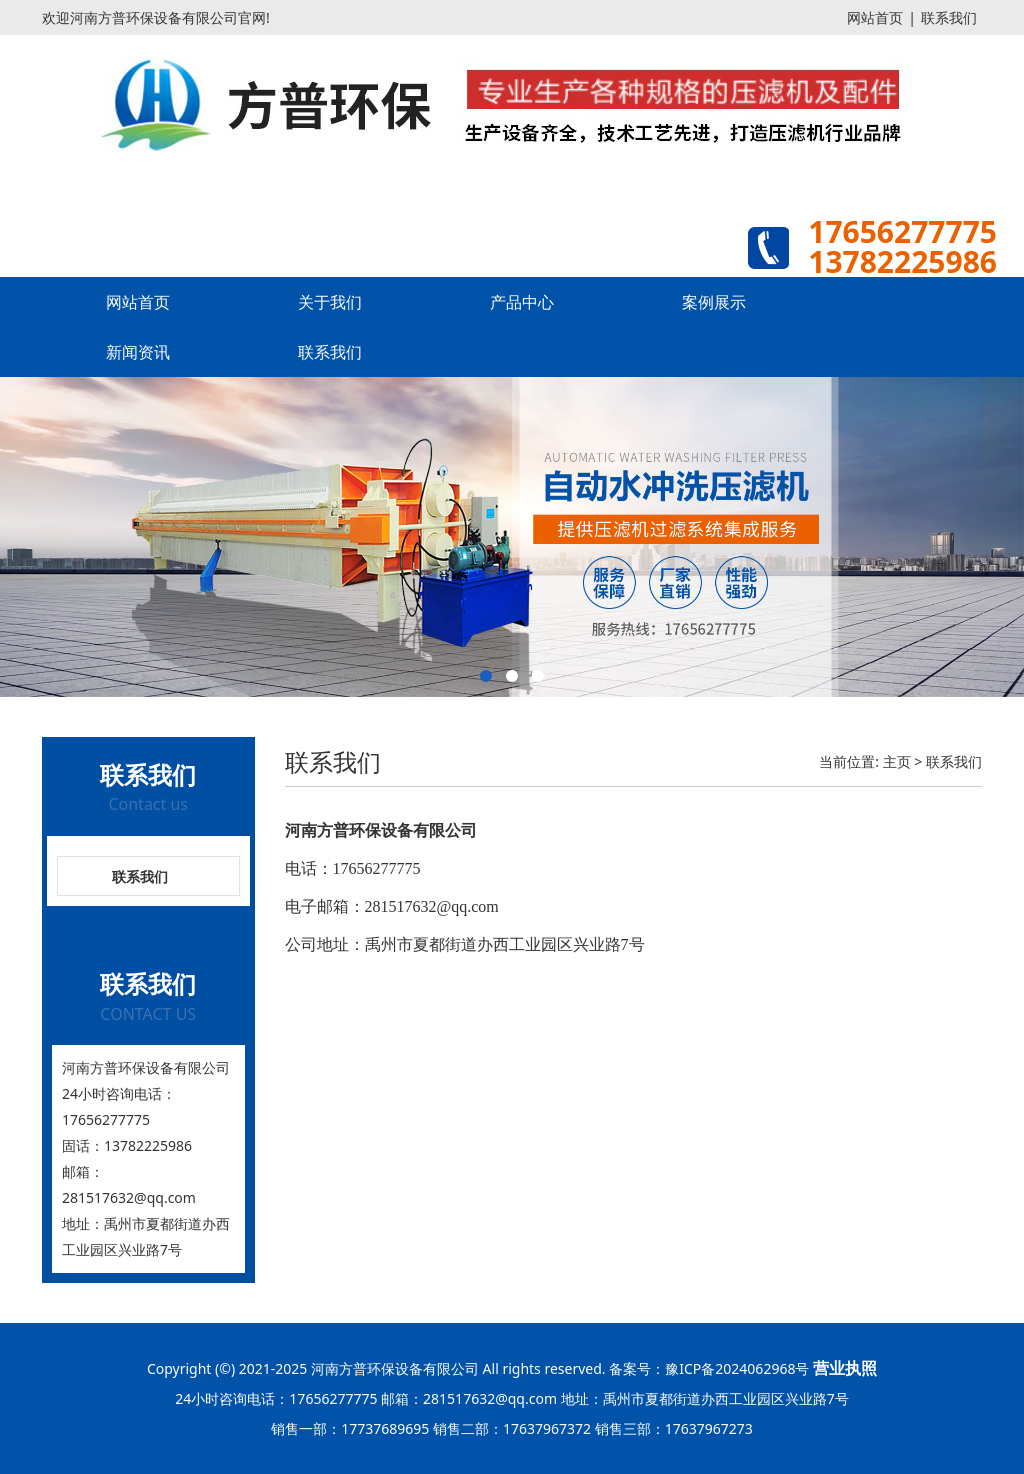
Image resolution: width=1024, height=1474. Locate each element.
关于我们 (330, 302)
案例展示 (714, 302)
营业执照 (845, 1368)
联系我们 (949, 17)
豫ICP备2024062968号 (737, 1368)
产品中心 (522, 302)
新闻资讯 (138, 352)
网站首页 (875, 17)
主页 (897, 761)
